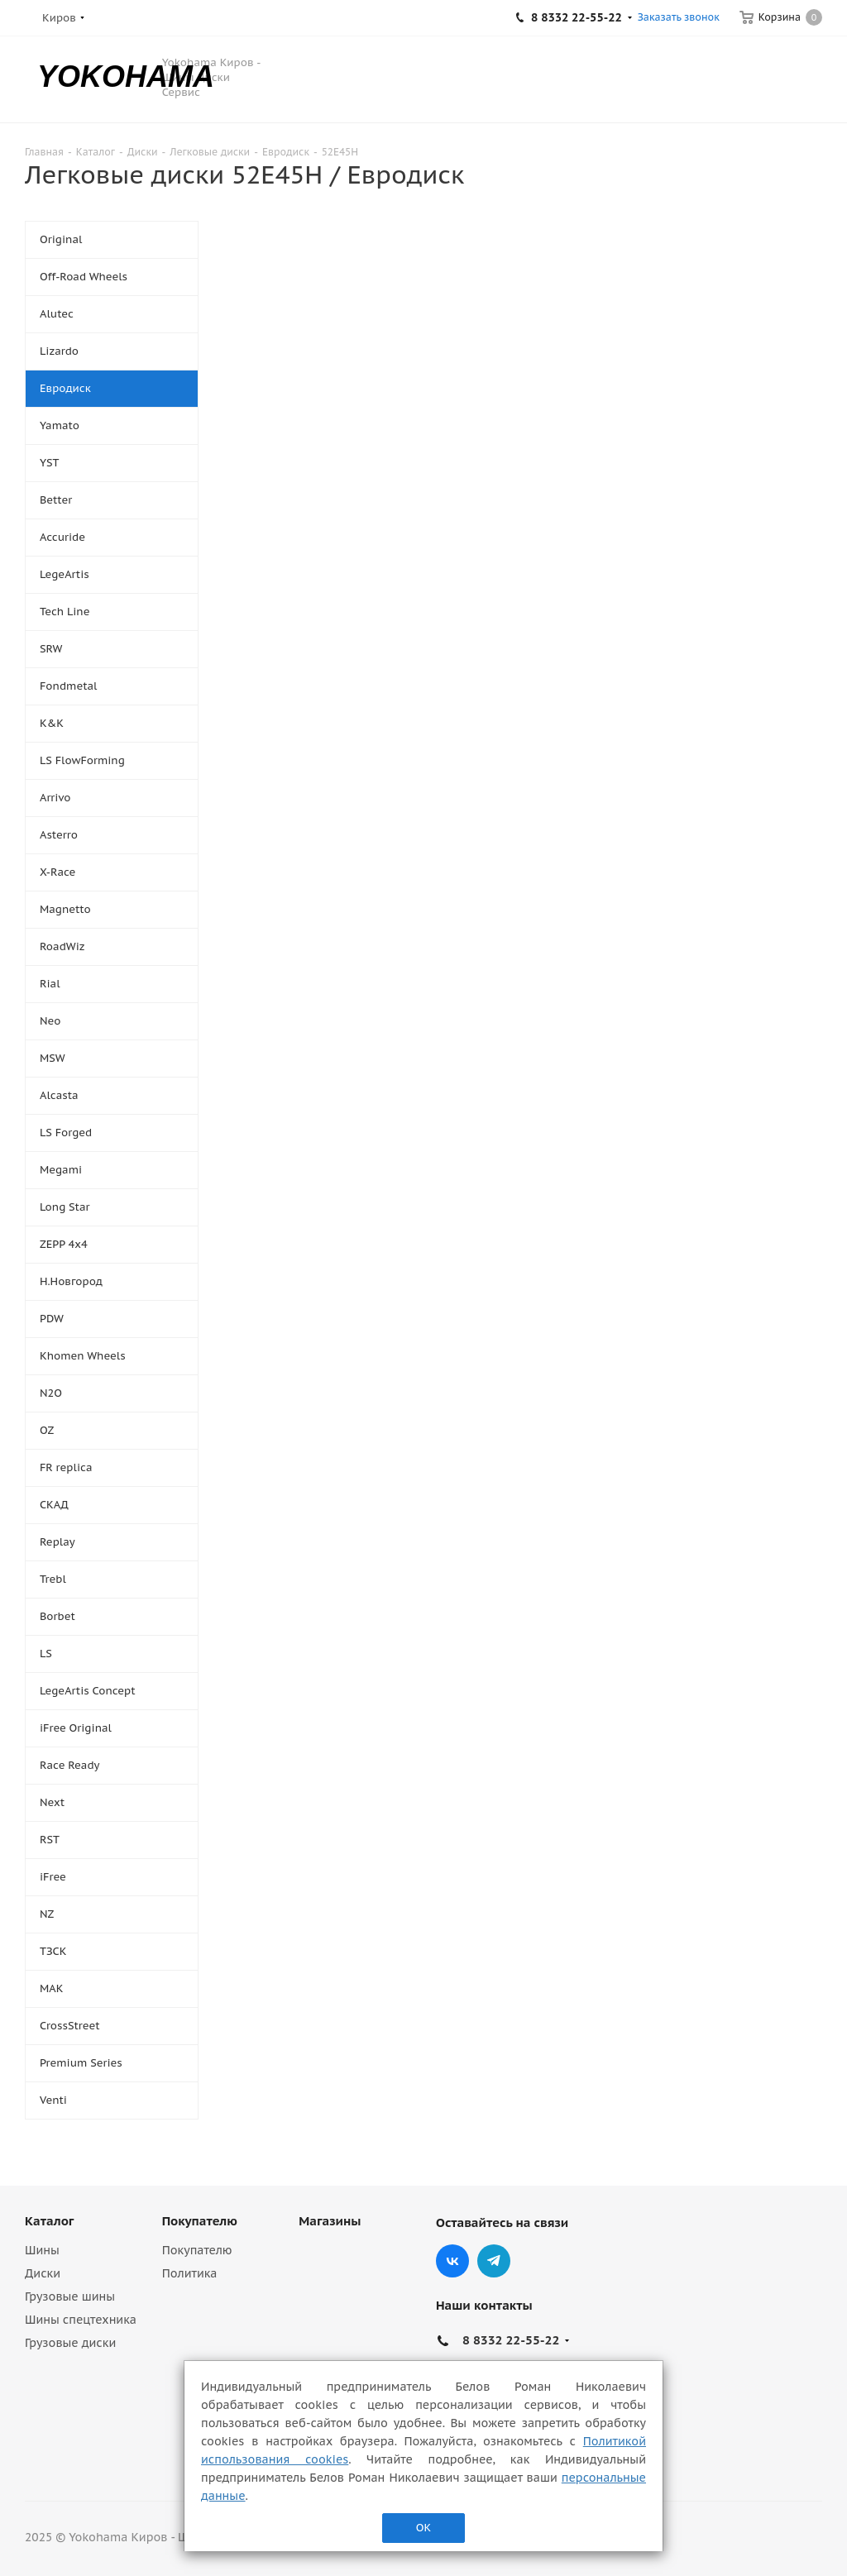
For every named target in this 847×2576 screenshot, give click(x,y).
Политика (190, 2273)
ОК (423, 2528)
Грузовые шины (70, 2296)
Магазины (330, 2221)
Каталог (49, 2221)
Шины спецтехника (80, 2319)
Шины (42, 2250)
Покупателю (199, 2221)
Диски (42, 2273)
